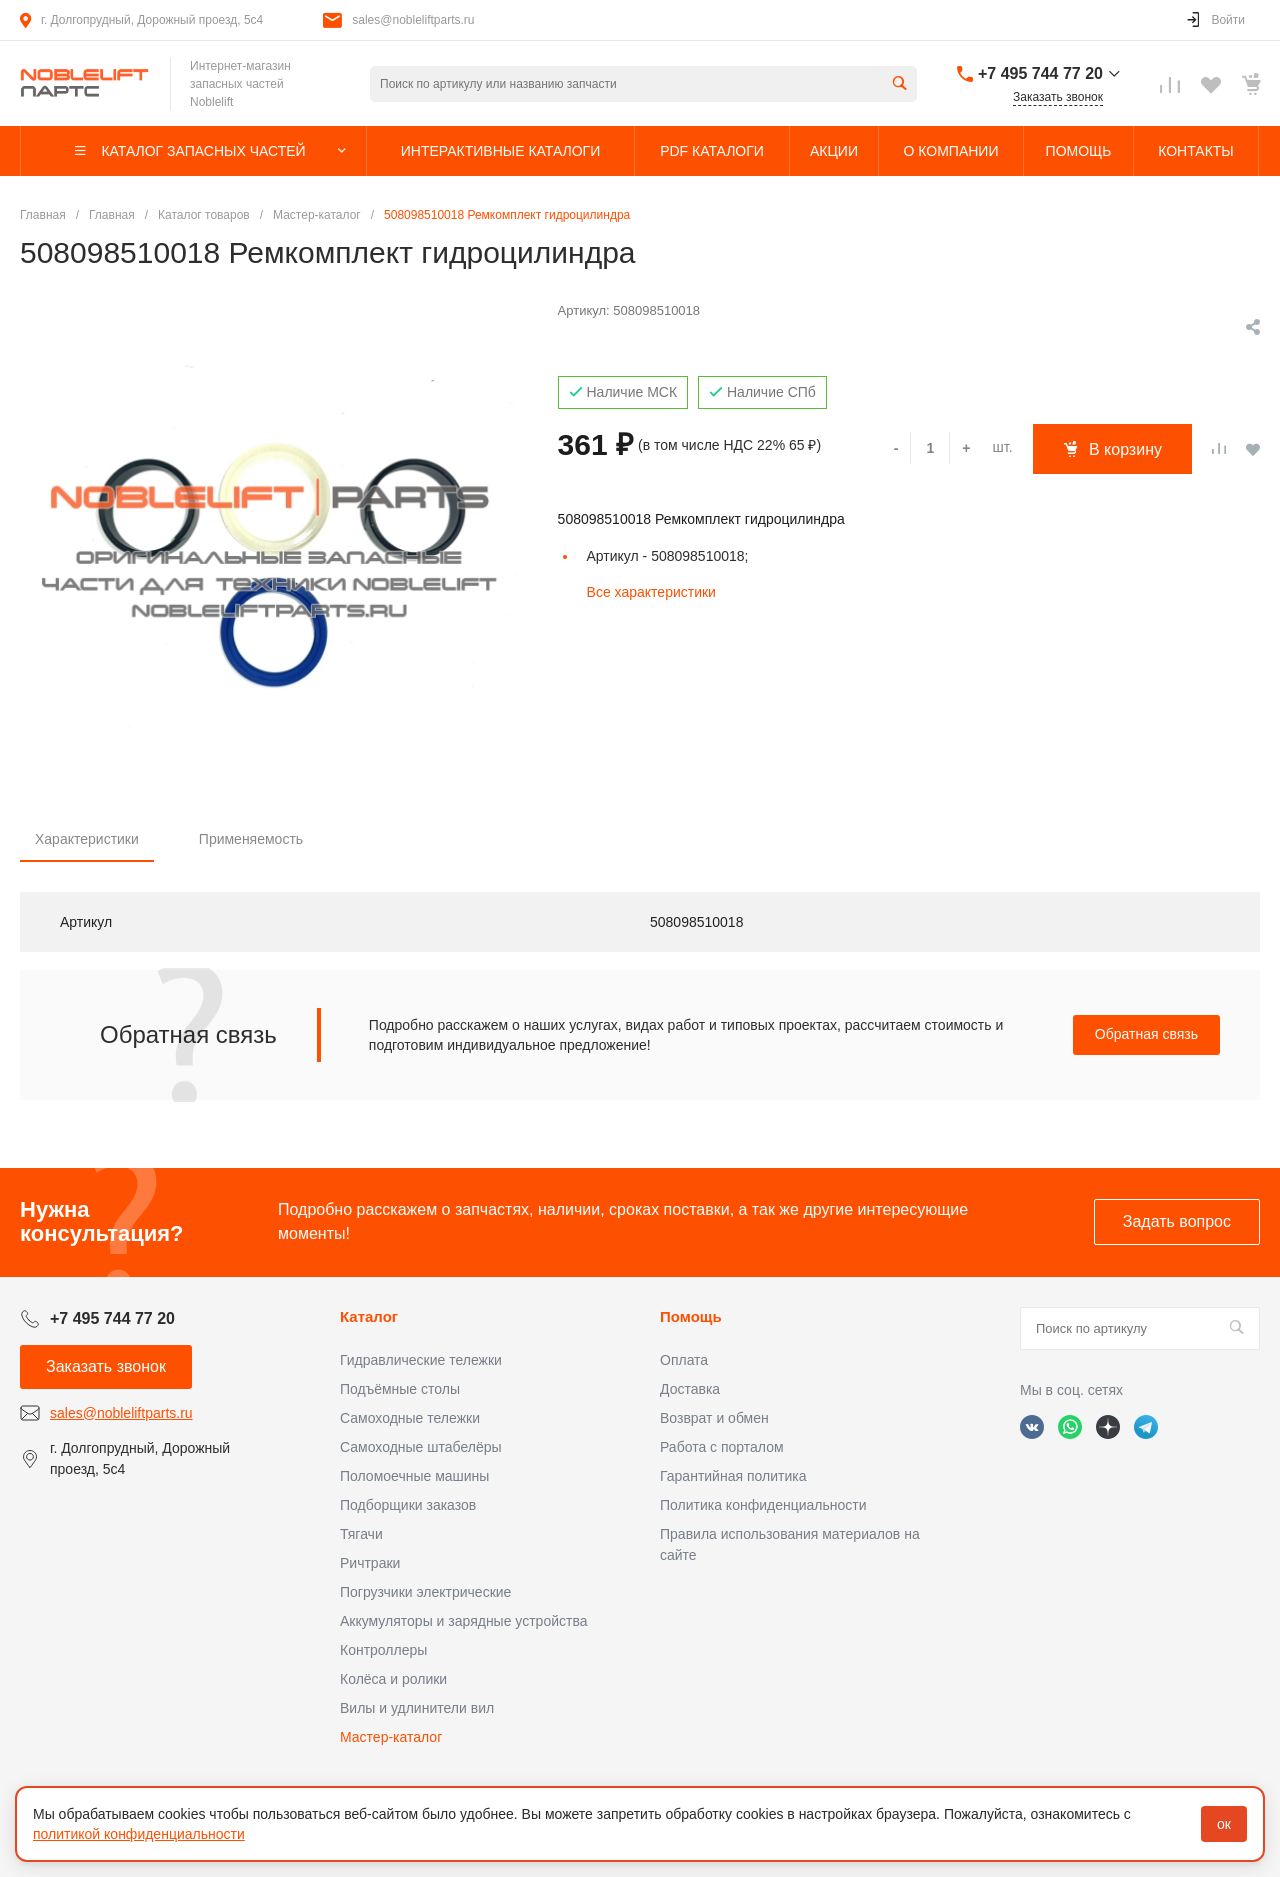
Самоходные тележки (410, 1418)
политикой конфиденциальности (139, 1834)
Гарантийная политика (733, 1476)
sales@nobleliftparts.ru (413, 20)
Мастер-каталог (391, 1737)
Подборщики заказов (408, 1505)
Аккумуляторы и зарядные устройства (463, 1621)
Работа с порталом (722, 1447)
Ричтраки (370, 1563)
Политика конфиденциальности (763, 1505)
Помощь (691, 1316)
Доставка (690, 1389)
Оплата (684, 1360)
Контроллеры (383, 1650)
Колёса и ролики (393, 1679)
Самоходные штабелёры (421, 1447)
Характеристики (87, 839)
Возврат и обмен (714, 1418)
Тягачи (361, 1534)
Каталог (369, 1316)
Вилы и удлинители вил (417, 1708)
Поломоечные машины (414, 1476)
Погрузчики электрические (425, 1592)
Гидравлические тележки (421, 1360)
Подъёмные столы (400, 1389)
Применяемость (251, 839)
